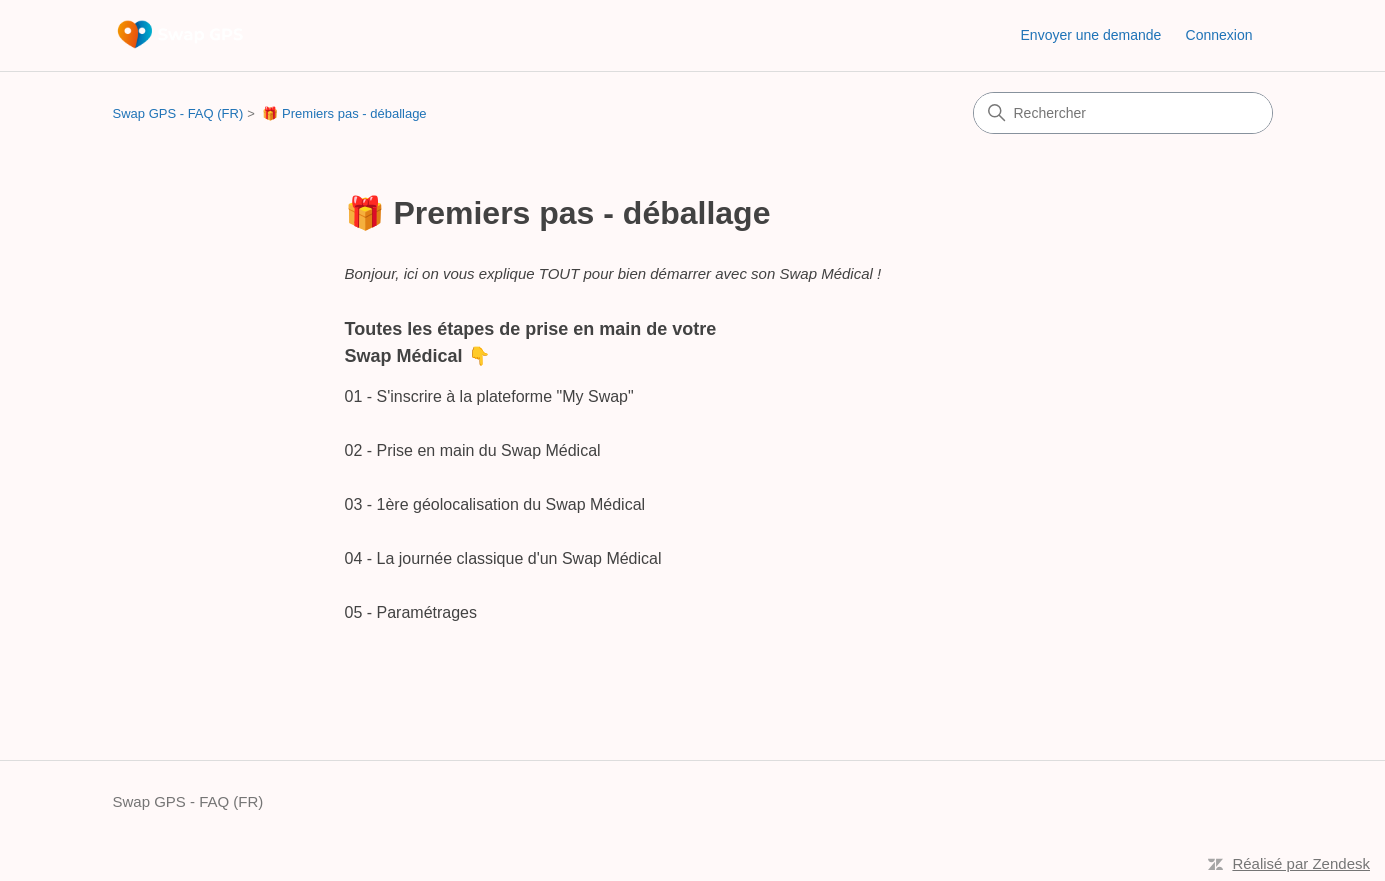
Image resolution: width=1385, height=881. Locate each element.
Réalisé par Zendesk (1301, 863)
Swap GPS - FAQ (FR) (178, 113)
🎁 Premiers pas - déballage (344, 113)
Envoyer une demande (1091, 35)
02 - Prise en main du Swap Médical (473, 450)
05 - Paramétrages (411, 612)
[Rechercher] (1123, 113)
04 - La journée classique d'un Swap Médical (503, 558)
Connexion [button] (1219, 35)
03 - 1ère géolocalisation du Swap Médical (495, 504)
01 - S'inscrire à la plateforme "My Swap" (489, 396)
